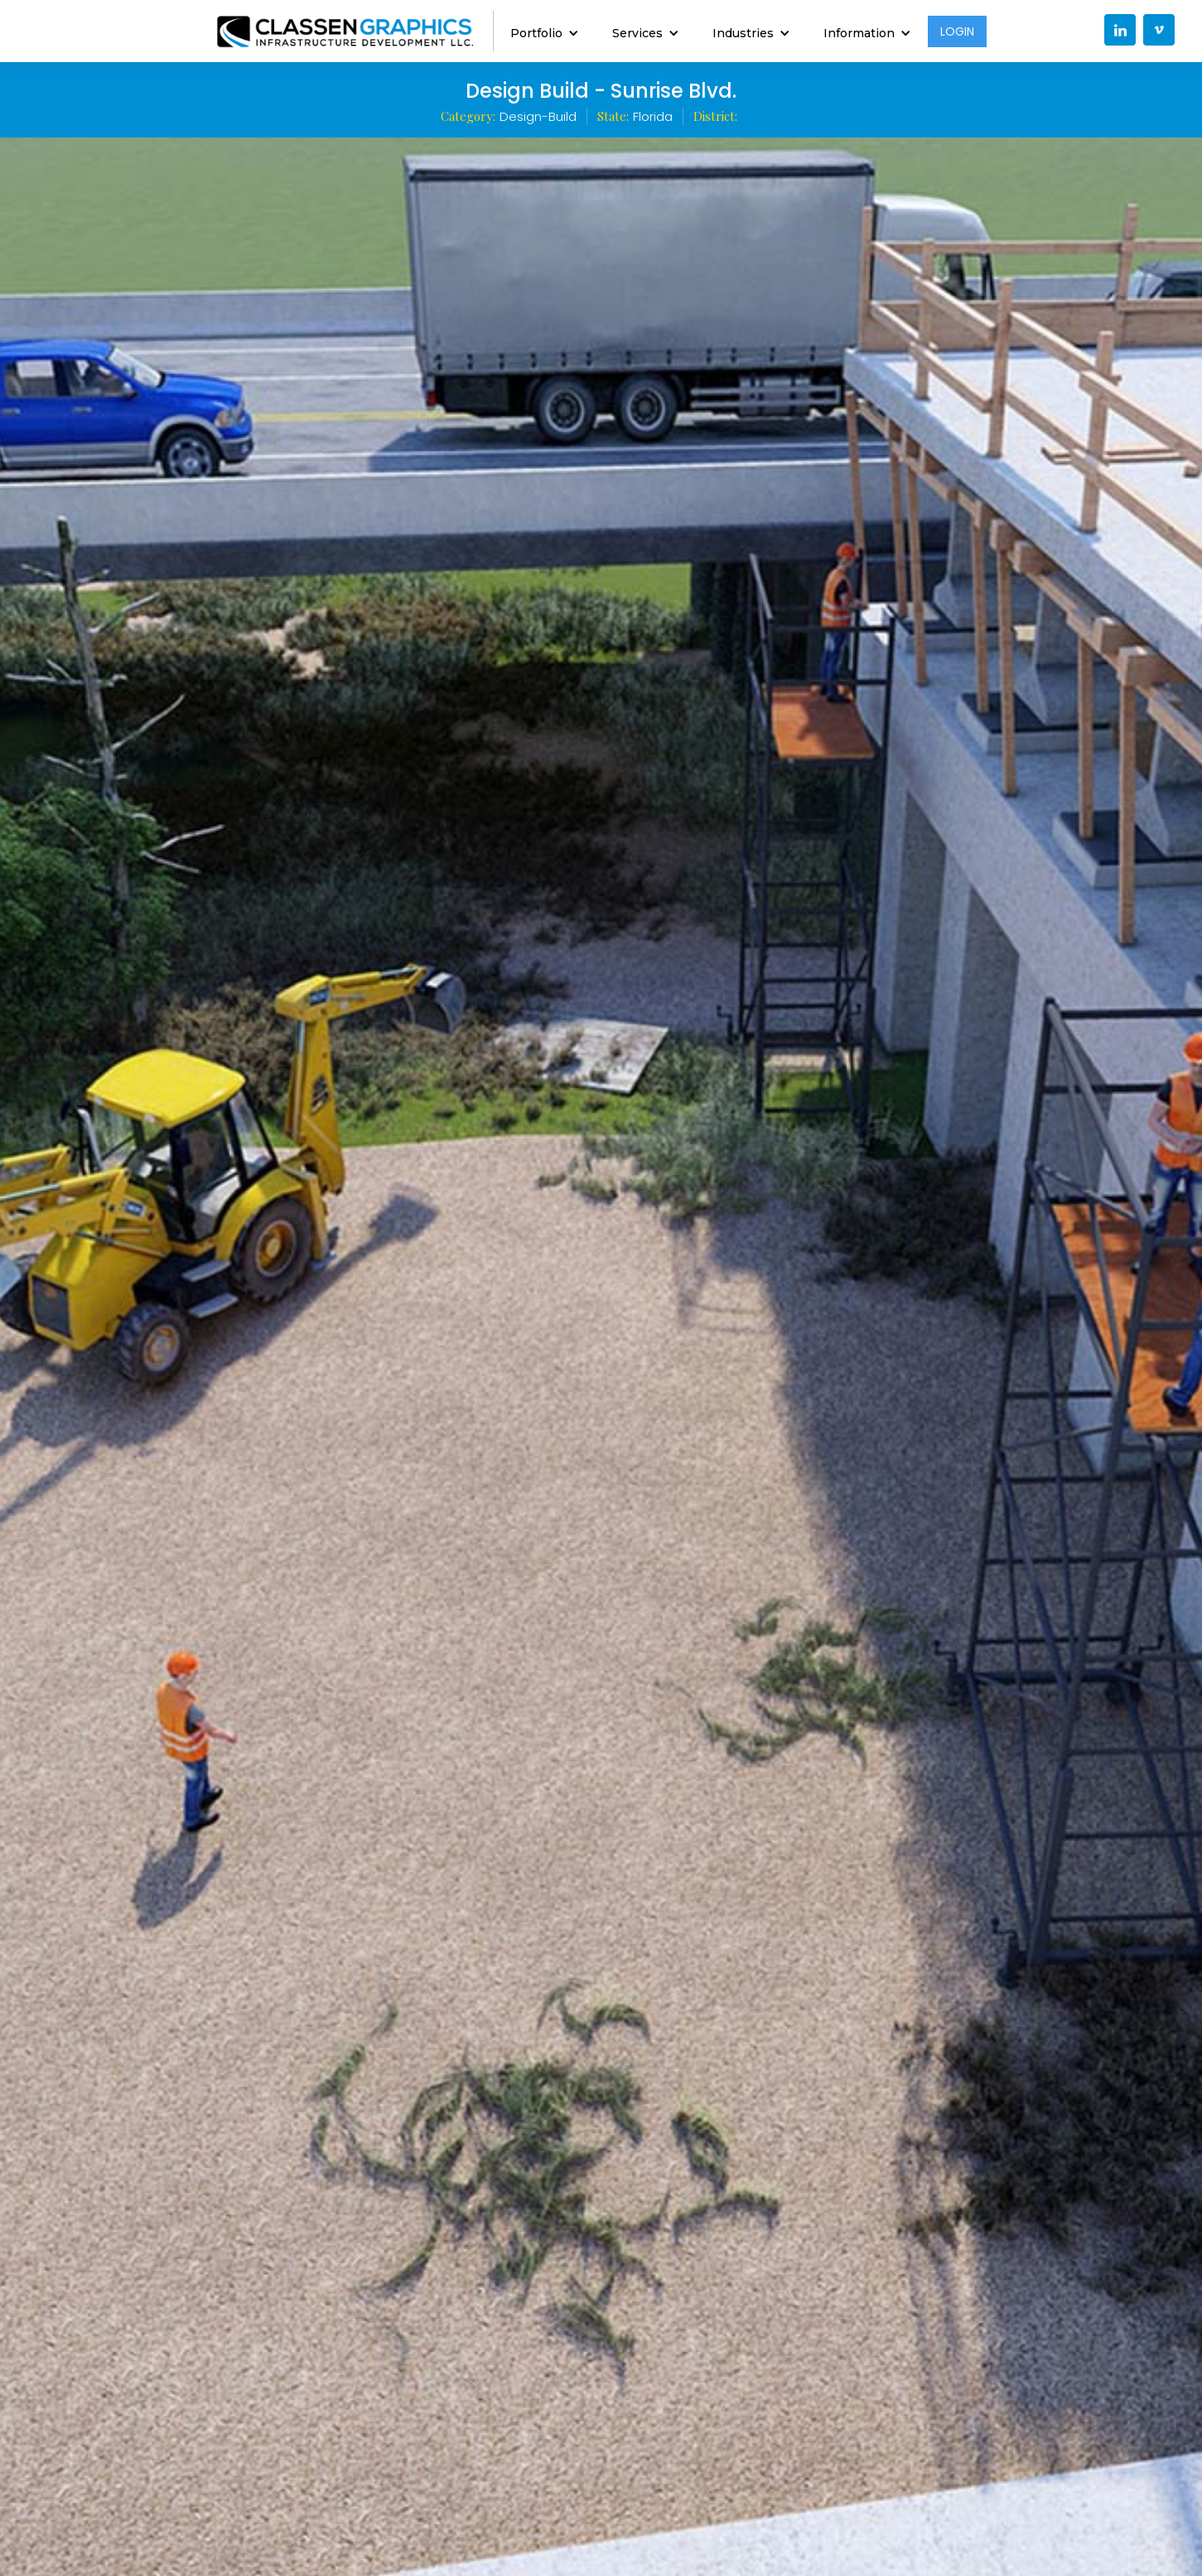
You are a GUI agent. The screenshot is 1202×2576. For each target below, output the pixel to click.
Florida (653, 117)
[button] (545, 31)
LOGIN (957, 31)
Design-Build (538, 117)
